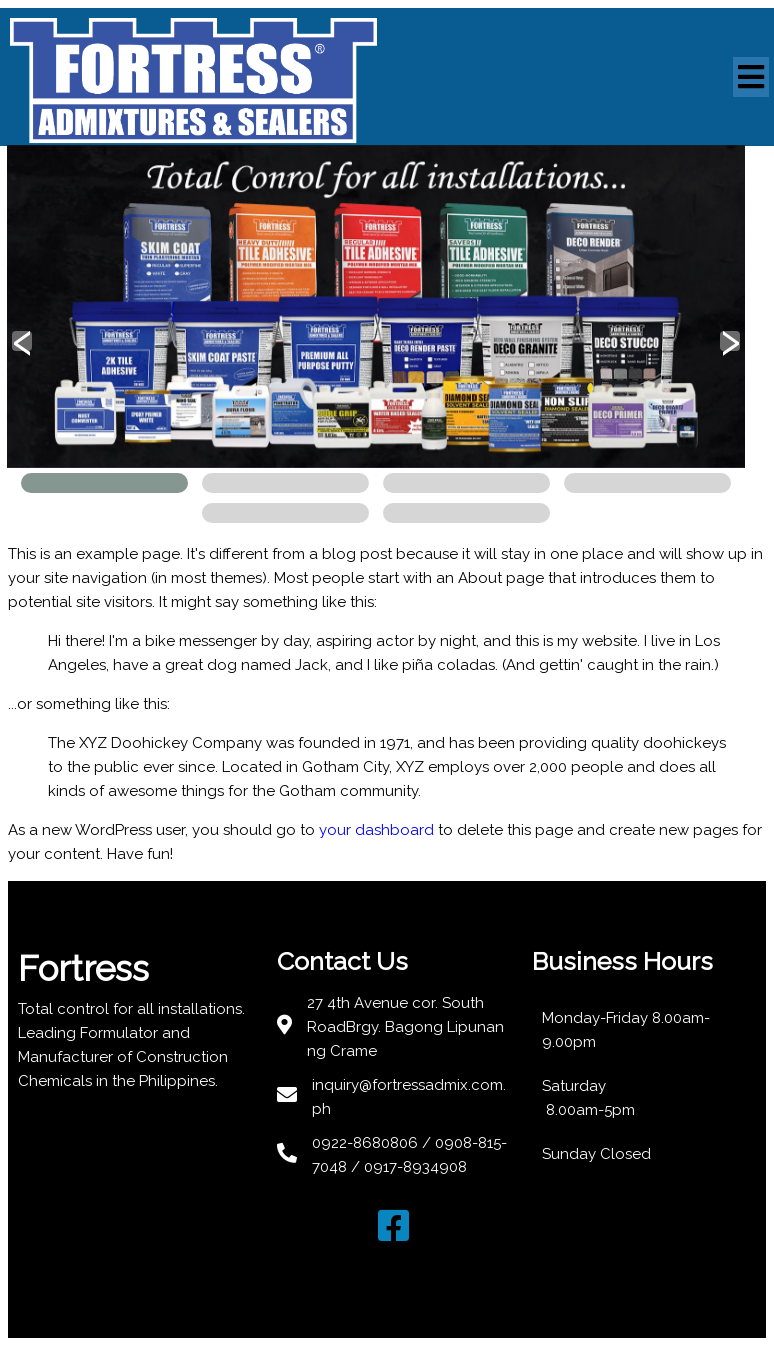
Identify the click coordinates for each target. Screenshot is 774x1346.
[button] (104, 483)
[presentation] (22, 341)
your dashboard (376, 830)
